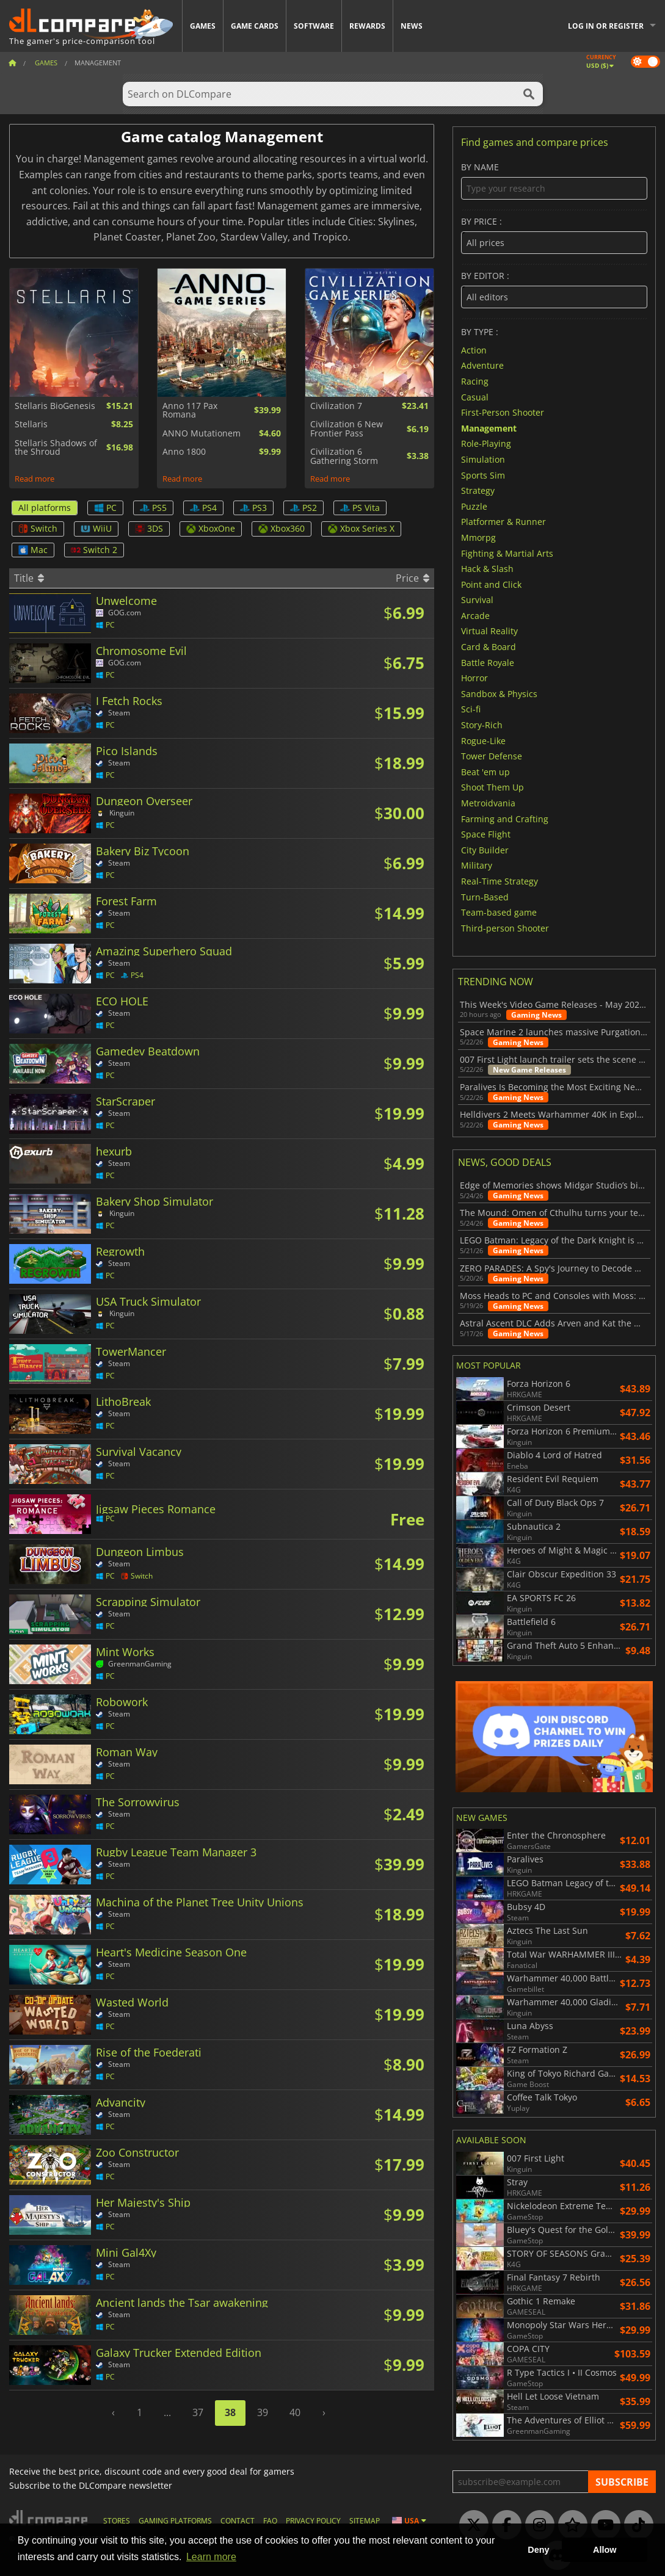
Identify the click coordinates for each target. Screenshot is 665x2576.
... (167, 2412)
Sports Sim (483, 474)
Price (412, 578)
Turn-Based (485, 896)
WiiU (96, 528)
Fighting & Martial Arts (507, 553)
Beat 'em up (485, 771)
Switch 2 (94, 549)
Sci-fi (471, 709)
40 (294, 2412)
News (412, 26)
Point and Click (491, 584)
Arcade (475, 615)
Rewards (367, 26)
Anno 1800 (184, 451)
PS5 (153, 507)
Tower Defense (491, 756)
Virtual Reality (489, 631)
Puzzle (474, 506)
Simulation (483, 459)
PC (105, 507)
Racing (475, 381)
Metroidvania (488, 803)
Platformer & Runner (503, 521)
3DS (149, 528)
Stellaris (31, 424)
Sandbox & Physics (499, 693)
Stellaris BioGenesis (55, 406)
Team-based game (499, 912)
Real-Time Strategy (499, 881)
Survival (477, 600)
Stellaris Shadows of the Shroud (56, 448)
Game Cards (254, 26)
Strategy (478, 490)
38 (230, 2412)
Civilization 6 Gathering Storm (344, 456)
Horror (474, 678)
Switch (37, 528)
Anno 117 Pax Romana (189, 410)
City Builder (485, 849)
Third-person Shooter (505, 927)
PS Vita (360, 507)
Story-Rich (482, 725)
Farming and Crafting (504, 818)
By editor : (554, 289)
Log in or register (606, 26)
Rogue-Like (483, 740)
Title (29, 578)
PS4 (203, 507)
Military (476, 865)
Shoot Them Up (492, 787)
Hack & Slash (487, 568)
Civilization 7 (336, 406)
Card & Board (488, 647)
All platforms (44, 507)
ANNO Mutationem (201, 433)
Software (314, 26)
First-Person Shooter (502, 412)
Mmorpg (478, 537)
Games (203, 26)
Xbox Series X (361, 528)
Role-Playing (486, 443)
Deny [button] (538, 2550)
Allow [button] (604, 2550)
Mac (33, 549)
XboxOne (210, 528)
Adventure (482, 365)
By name (554, 181)
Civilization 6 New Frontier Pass (346, 429)
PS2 (303, 507)
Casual (475, 396)
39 (262, 2412)
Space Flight (486, 834)
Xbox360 (281, 528)
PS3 (253, 507)
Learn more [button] (211, 2557)
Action (474, 349)
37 (197, 2412)
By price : (554, 235)
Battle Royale (487, 662)
